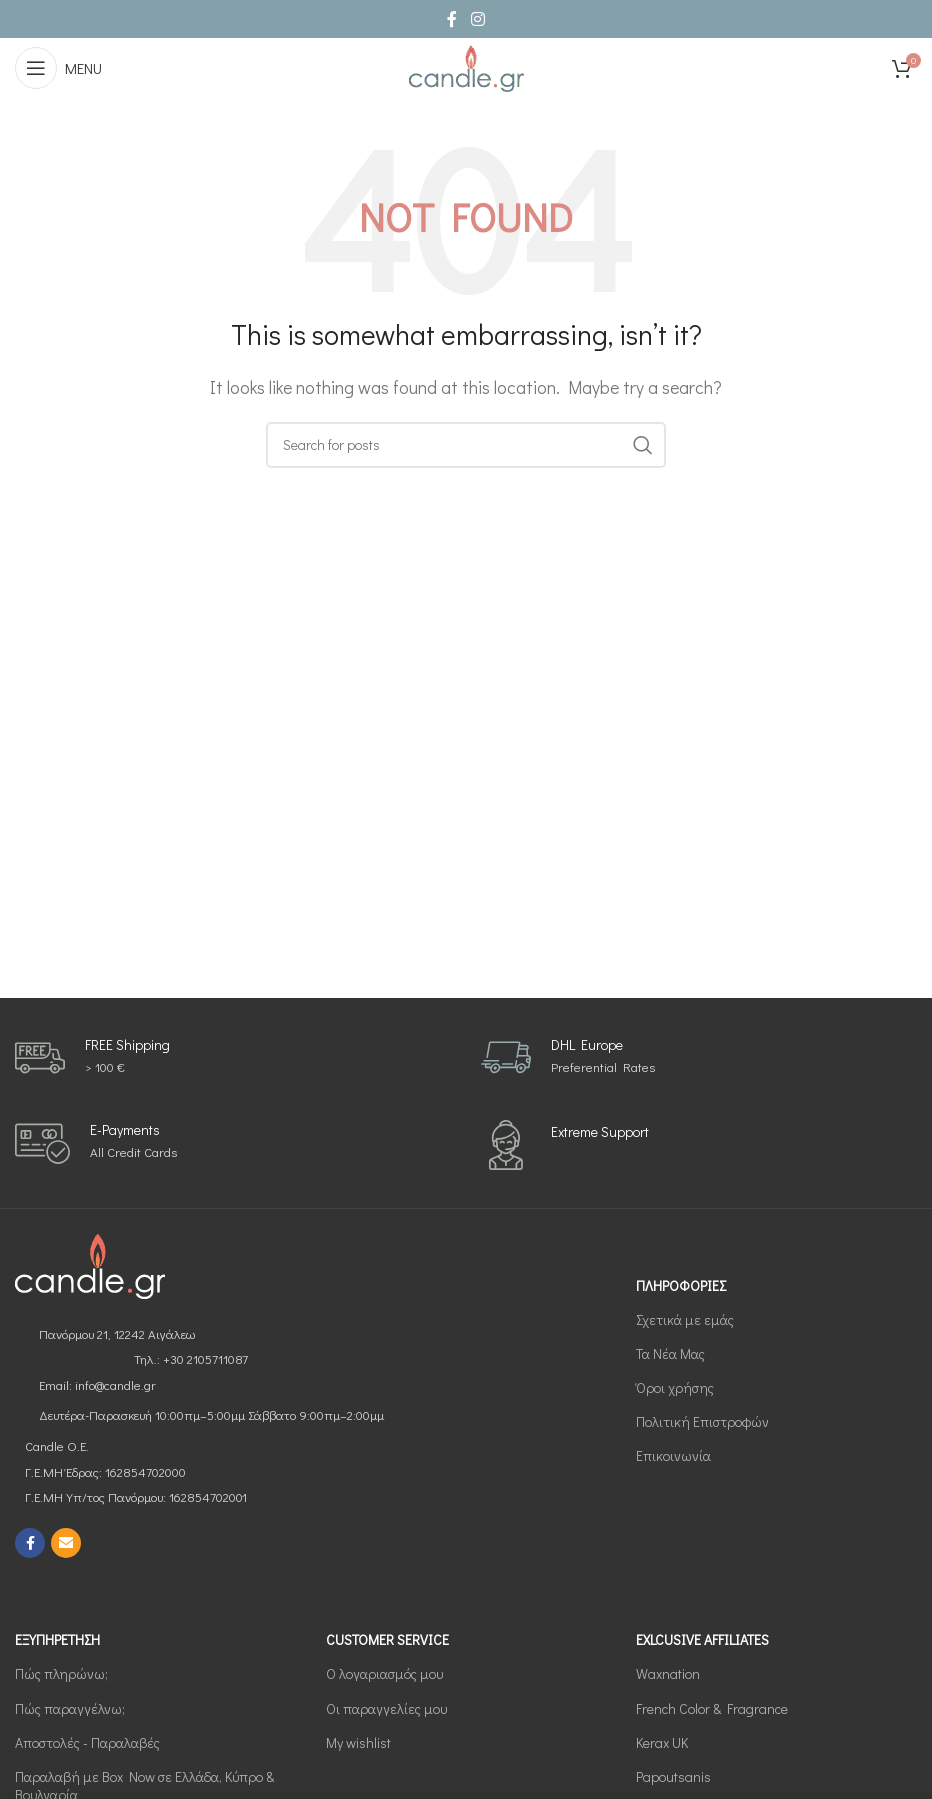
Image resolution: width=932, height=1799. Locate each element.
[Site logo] (466, 65)
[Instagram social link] (477, 19)
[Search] (466, 445)
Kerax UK (662, 1742)
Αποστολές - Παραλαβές (87, 1742)
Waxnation (668, 1673)
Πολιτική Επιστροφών (702, 1421)
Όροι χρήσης (675, 1387)
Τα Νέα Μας (670, 1353)
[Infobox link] (92, 1058)
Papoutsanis (673, 1776)
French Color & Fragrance (712, 1708)
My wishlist (358, 1742)
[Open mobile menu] (58, 68)
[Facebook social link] (452, 19)
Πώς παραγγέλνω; (70, 1708)
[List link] (233, 1334)
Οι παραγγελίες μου (386, 1708)
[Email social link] (66, 1543)
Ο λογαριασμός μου (384, 1673)
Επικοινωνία (673, 1455)
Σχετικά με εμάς (685, 1319)
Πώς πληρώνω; (61, 1673)
